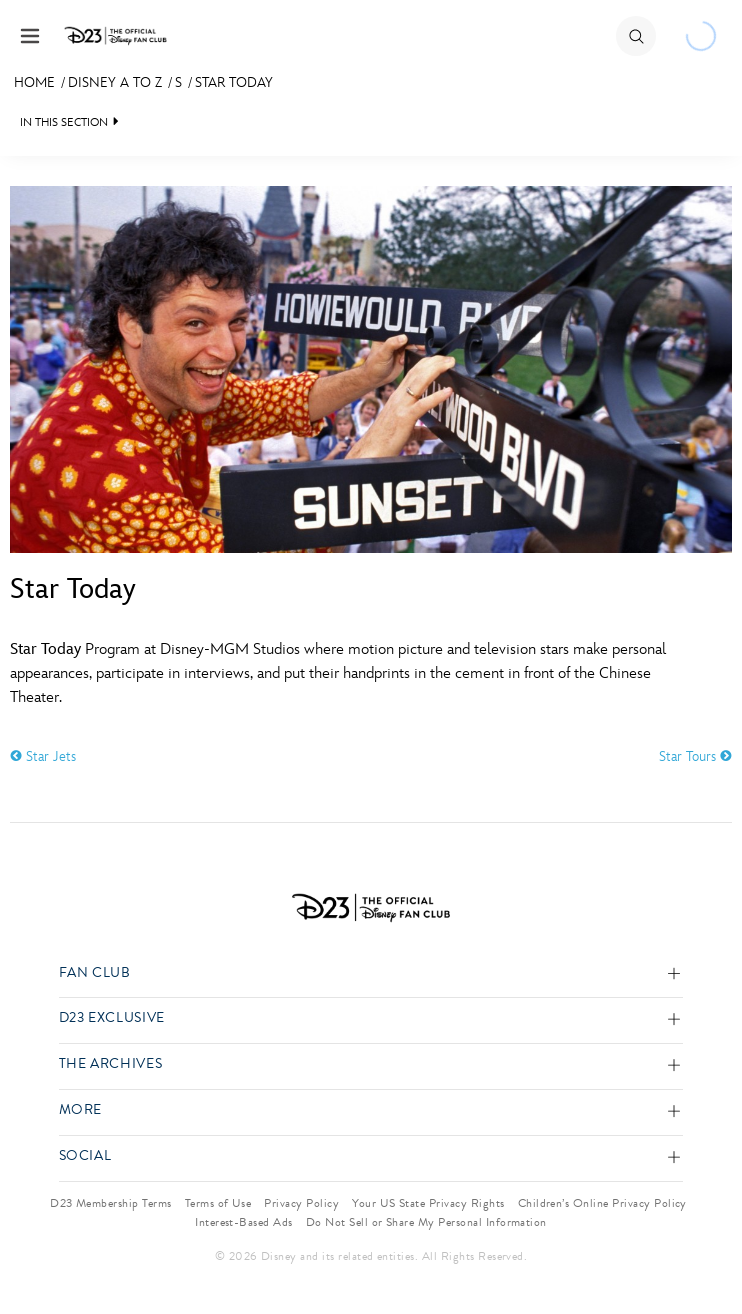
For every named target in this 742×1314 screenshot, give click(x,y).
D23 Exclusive (112, 1018)
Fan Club (95, 973)
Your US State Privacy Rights (428, 1203)
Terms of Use (218, 1203)
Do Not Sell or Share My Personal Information (426, 1222)
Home (34, 82)
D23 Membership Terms (111, 1203)
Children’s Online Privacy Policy (602, 1203)
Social (85, 1156)
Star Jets (43, 756)
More (81, 1110)
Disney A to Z (115, 82)
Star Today (234, 82)
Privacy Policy (301, 1203)
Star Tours (695, 756)
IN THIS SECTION (64, 122)
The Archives (111, 1064)
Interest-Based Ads (244, 1222)
